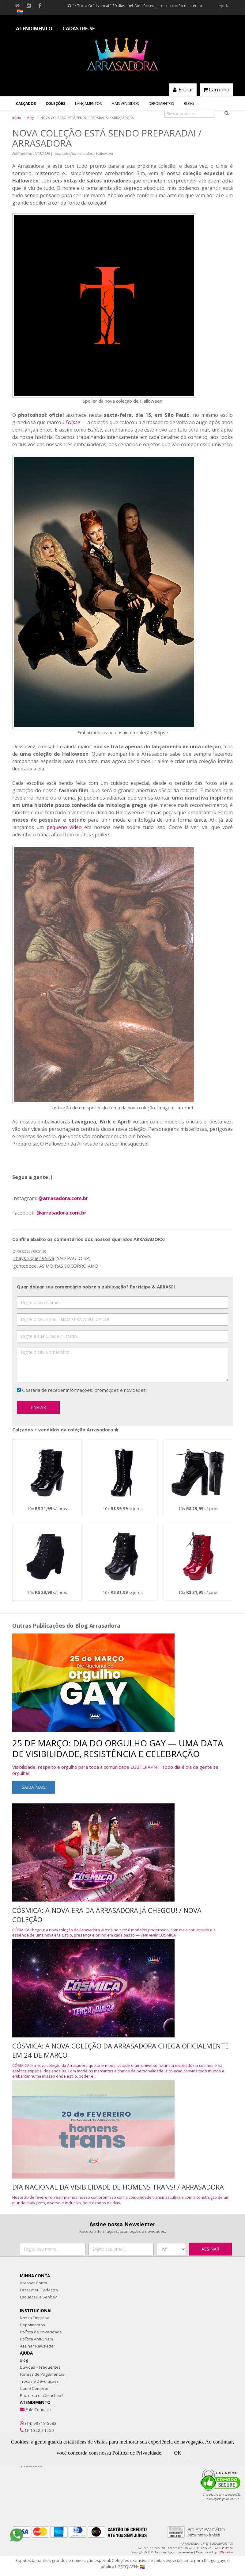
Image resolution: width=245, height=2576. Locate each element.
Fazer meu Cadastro (39, 2290)
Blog (189, 103)
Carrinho (216, 89)
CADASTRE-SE (78, 28)
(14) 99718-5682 (41, 2423)
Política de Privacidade (41, 2332)
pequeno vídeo (64, 827)
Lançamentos (88, 103)
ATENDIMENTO (34, 28)
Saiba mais (34, 1787)
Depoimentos (161, 103)
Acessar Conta (33, 2283)
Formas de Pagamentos (42, 2374)
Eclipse (73, 422)
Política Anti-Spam (36, 2339)
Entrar (183, 89)
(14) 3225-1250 (39, 2430)
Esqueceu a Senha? (38, 2297)
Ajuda (224, 5)
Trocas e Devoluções (39, 2381)
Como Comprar (34, 2388)
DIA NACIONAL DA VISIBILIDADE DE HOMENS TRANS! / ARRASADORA (118, 2186)
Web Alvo (226, 2552)
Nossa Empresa (34, 2318)
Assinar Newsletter (37, 2346)
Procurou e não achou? (41, 2395)
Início (16, 117)
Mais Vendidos (125, 103)
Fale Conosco (38, 2409)
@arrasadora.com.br (63, 1198)
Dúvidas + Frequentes (40, 2367)
